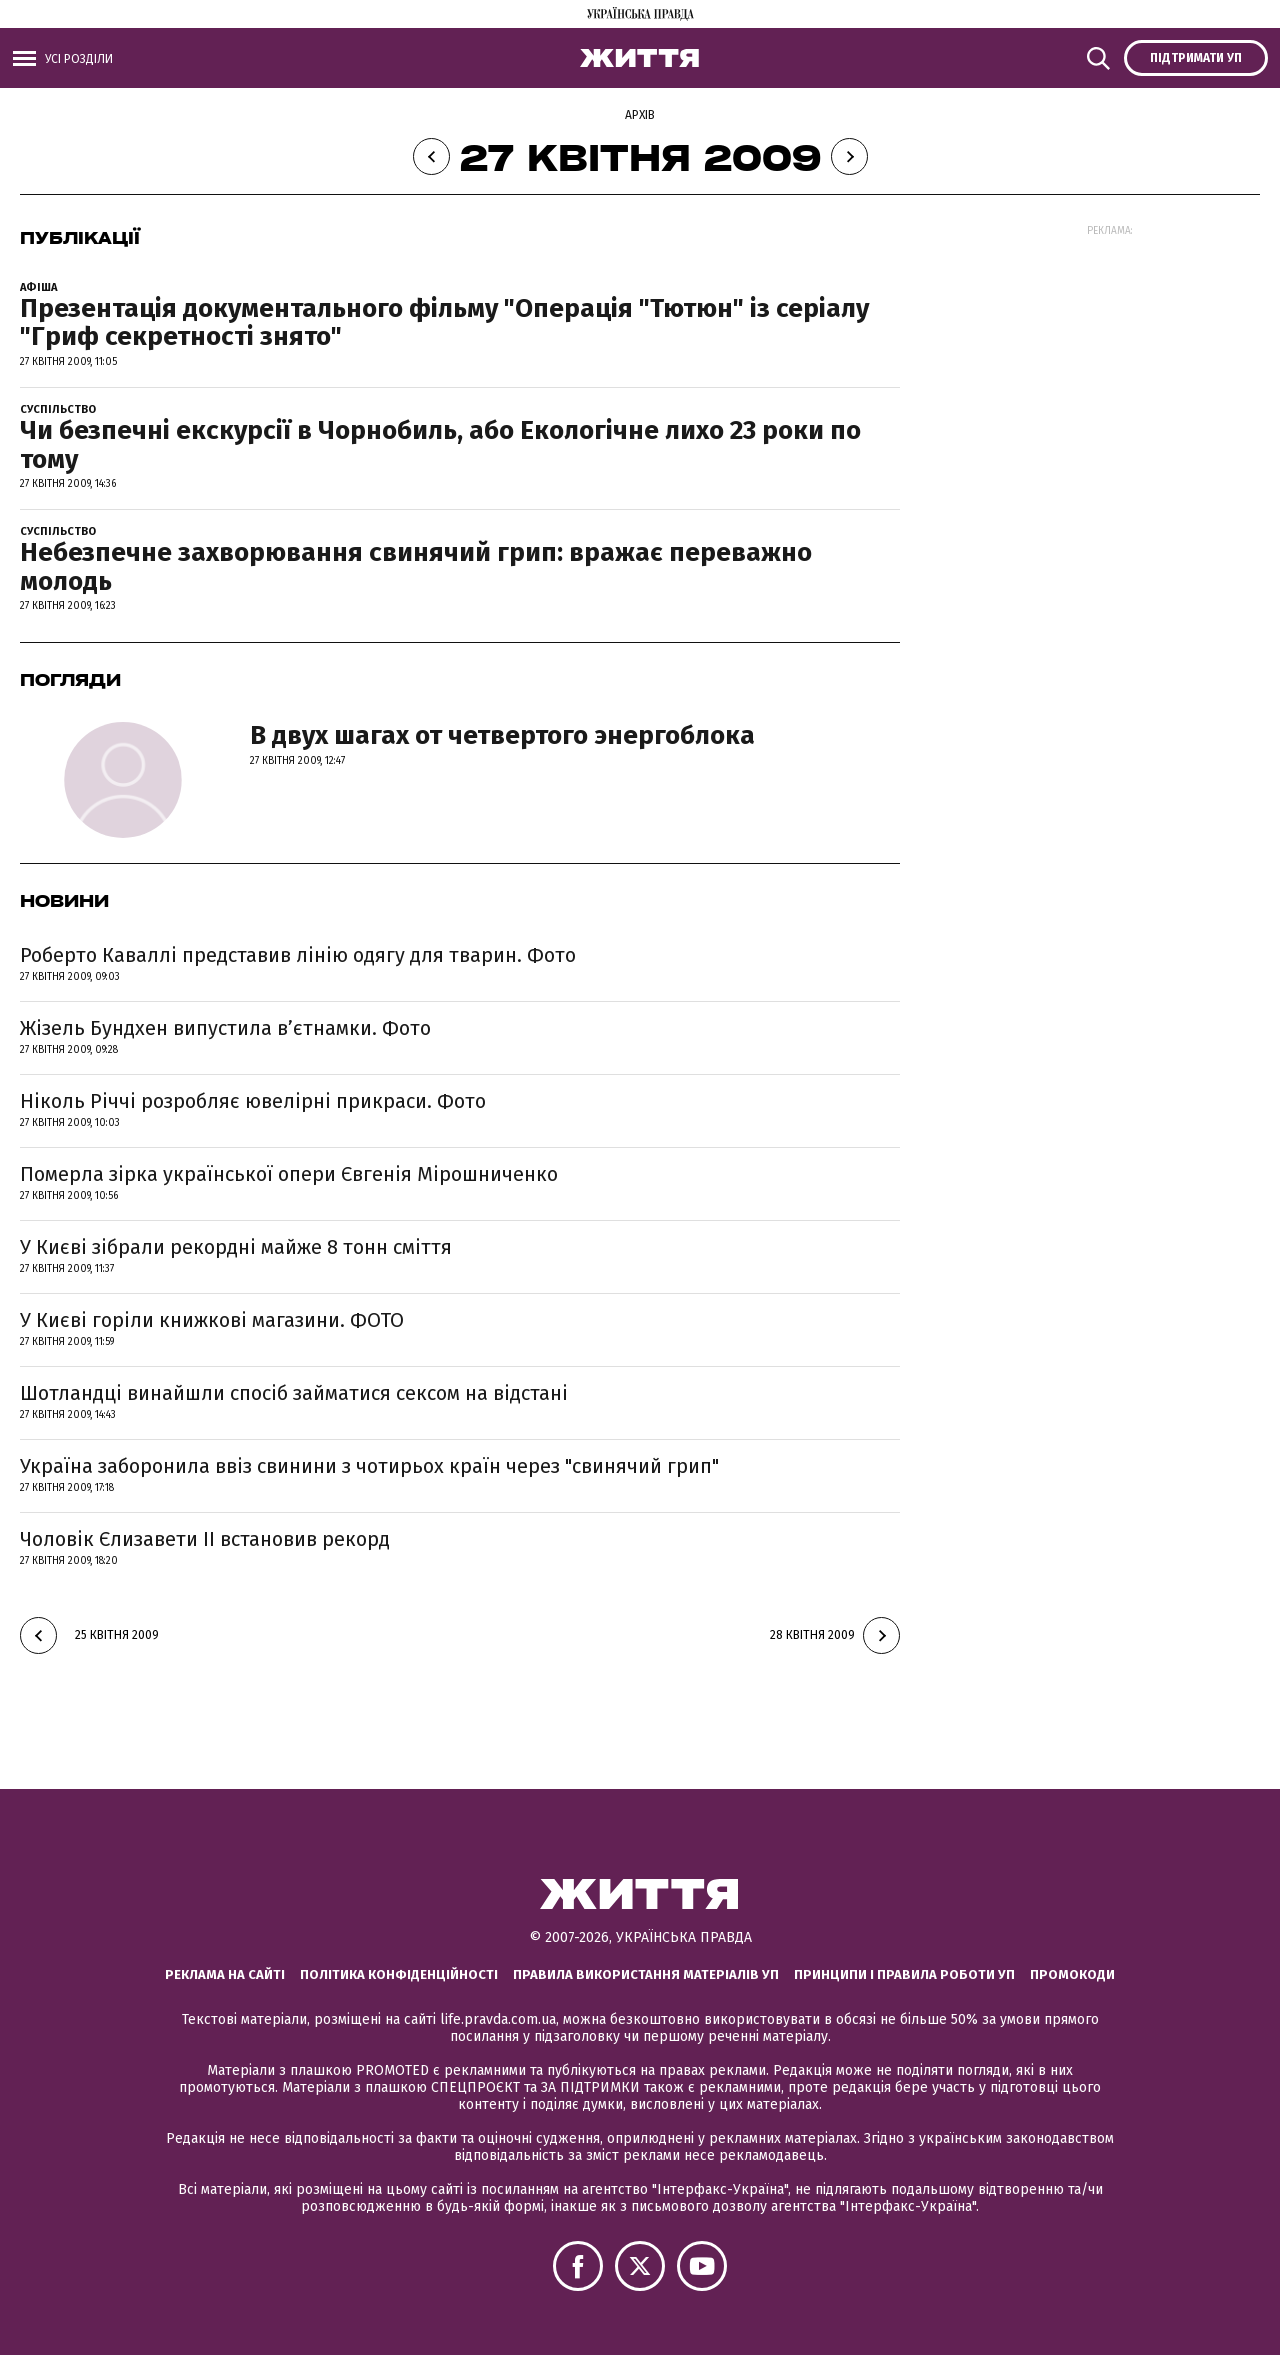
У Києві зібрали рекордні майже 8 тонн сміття (236, 1247)
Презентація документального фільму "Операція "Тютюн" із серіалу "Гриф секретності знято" (444, 323)
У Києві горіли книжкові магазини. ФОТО (212, 1320)
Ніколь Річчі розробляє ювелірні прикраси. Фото (253, 1101)
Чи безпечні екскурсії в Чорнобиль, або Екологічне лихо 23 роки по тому (440, 445)
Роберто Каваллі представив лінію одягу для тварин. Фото (298, 955)
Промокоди (1072, 1974)
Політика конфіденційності (399, 1974)
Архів (640, 115)
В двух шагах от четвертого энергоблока (502, 735)
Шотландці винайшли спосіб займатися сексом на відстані (294, 1393)
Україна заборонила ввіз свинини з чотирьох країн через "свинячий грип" (369, 1466)
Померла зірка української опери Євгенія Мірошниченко (289, 1174)
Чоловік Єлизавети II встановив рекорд (205, 1539)
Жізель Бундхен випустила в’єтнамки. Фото (225, 1028)
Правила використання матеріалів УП (646, 1974)
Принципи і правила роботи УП (904, 1974)
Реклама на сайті (225, 1974)
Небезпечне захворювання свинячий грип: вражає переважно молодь (416, 567)
